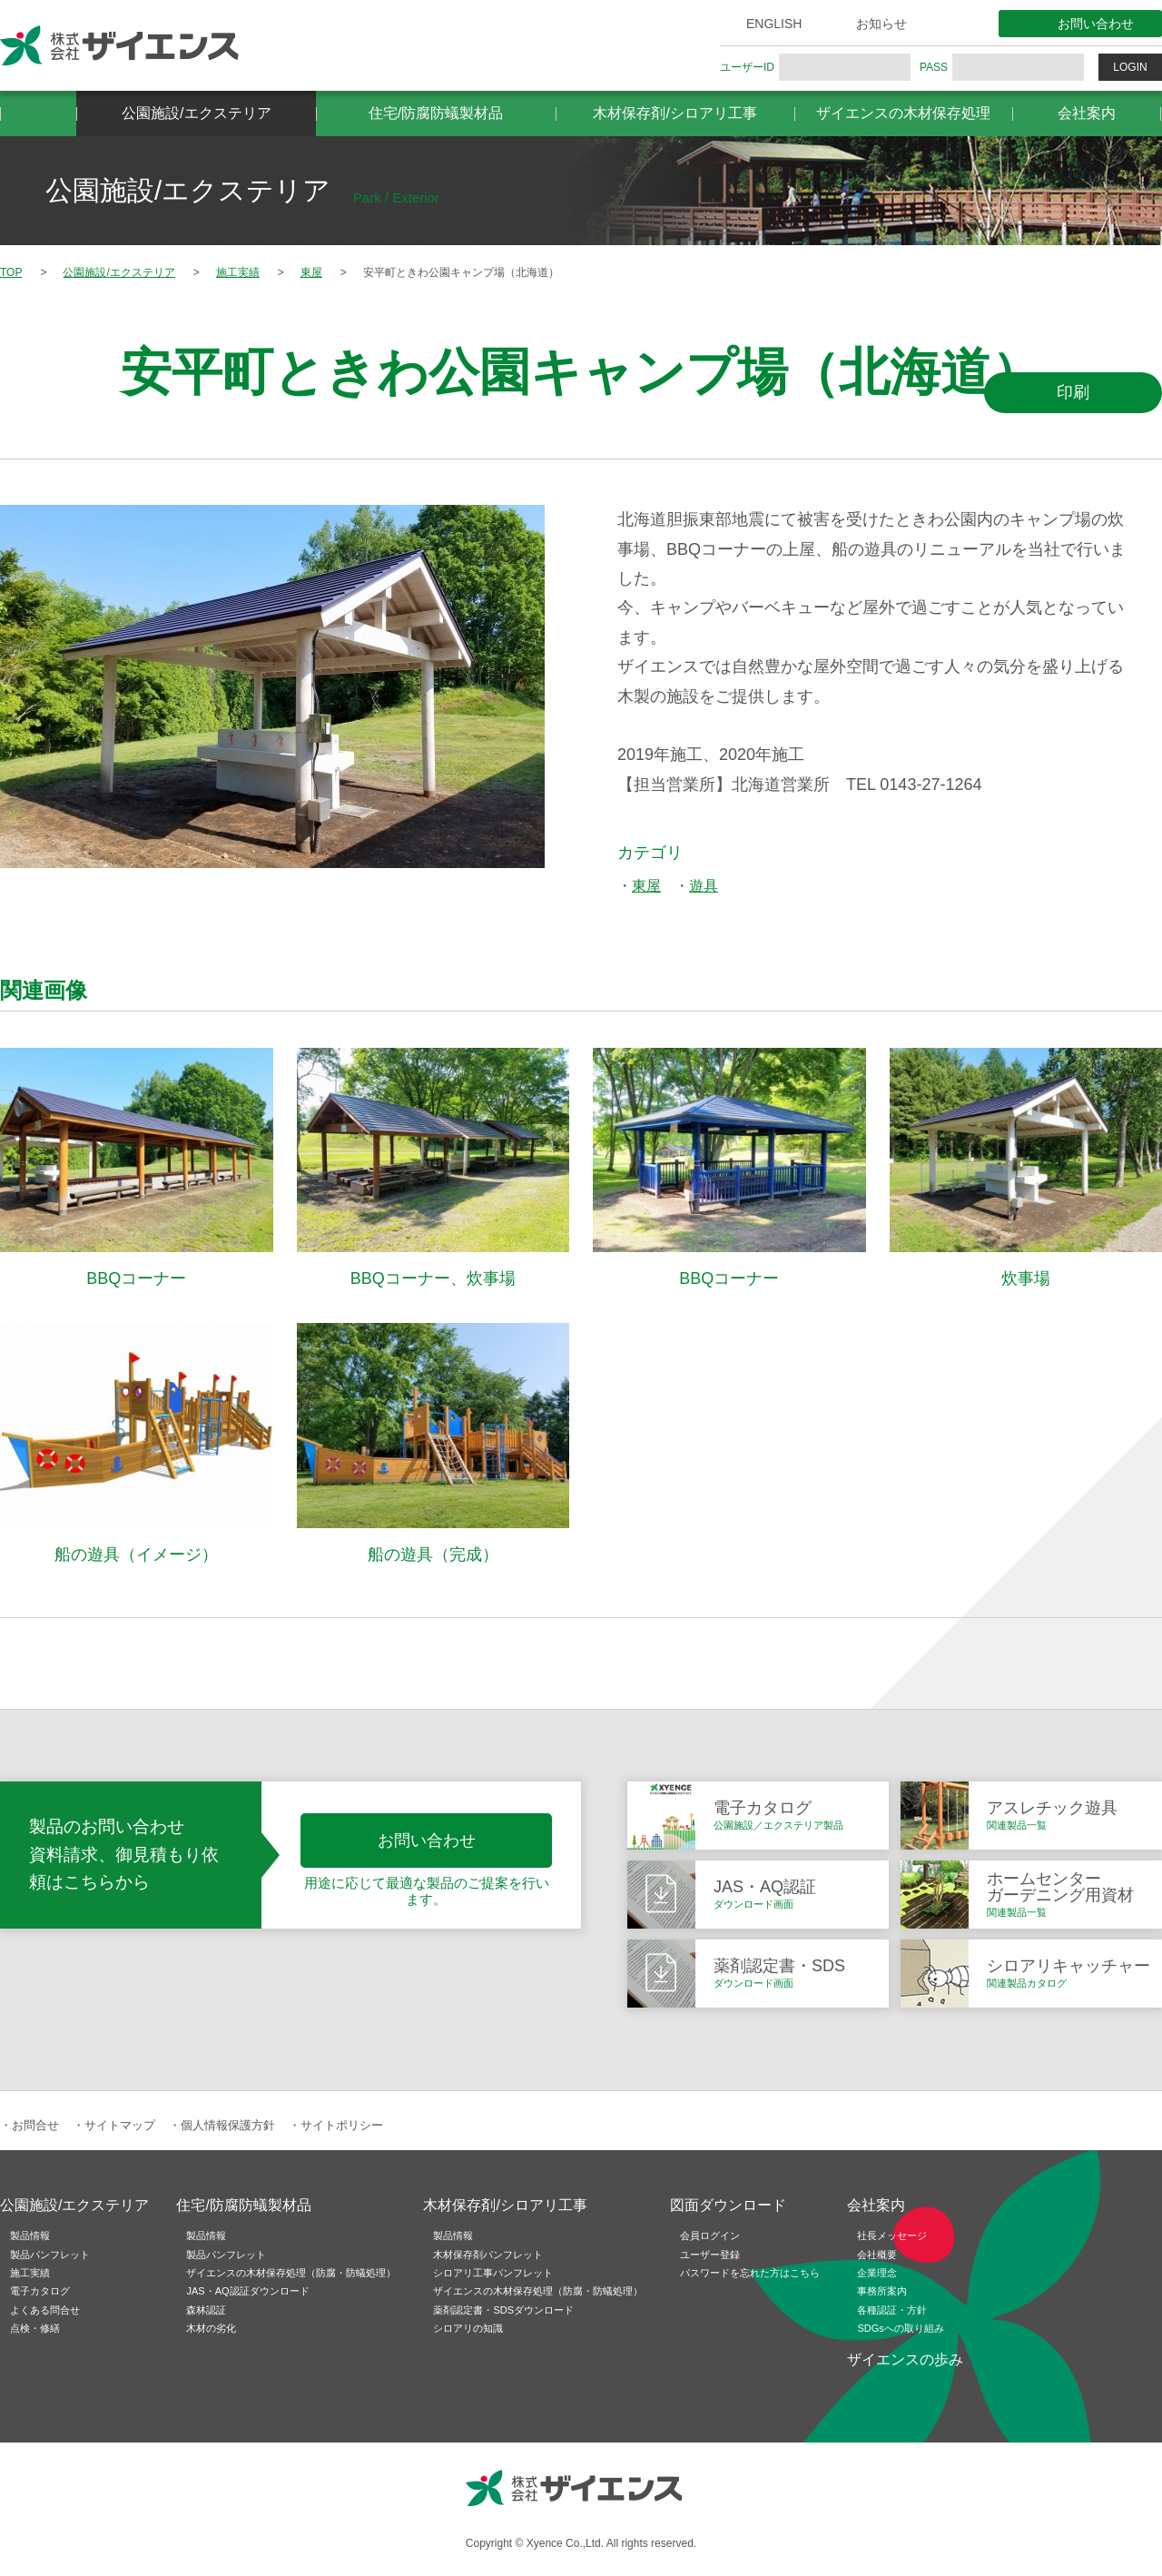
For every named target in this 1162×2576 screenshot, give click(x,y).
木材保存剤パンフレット (488, 2254)
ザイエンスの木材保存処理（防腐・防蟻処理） (291, 2272)
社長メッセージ (892, 2235)
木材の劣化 (211, 2328)
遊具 (703, 885)
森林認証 (206, 2310)
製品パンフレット (50, 2254)
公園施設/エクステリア (196, 113)
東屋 (646, 885)
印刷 (1073, 392)
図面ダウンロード (728, 2205)
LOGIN (1130, 67)
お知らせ (881, 23)
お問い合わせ (1096, 23)
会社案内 (1087, 113)
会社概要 (877, 2254)
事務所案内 (882, 2290)
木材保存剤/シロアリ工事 (674, 113)
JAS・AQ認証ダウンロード (247, 2290)
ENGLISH (774, 23)
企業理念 (877, 2272)
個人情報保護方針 (228, 2125)
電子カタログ (40, 2290)
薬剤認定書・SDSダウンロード (503, 2310)
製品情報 (30, 2235)
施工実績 (30, 2272)
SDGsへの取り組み (900, 2328)
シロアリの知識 (468, 2328)
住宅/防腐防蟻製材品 (436, 113)
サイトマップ (119, 2125)
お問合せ (35, 2125)
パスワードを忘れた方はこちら (750, 2272)
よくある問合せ (45, 2310)
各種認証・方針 (892, 2310)
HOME (38, 113)
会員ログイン (710, 2235)
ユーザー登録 (710, 2254)
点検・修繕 (35, 2328)
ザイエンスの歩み (905, 2359)
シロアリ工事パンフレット (493, 2272)
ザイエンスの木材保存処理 (903, 113)
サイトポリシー (341, 2125)
